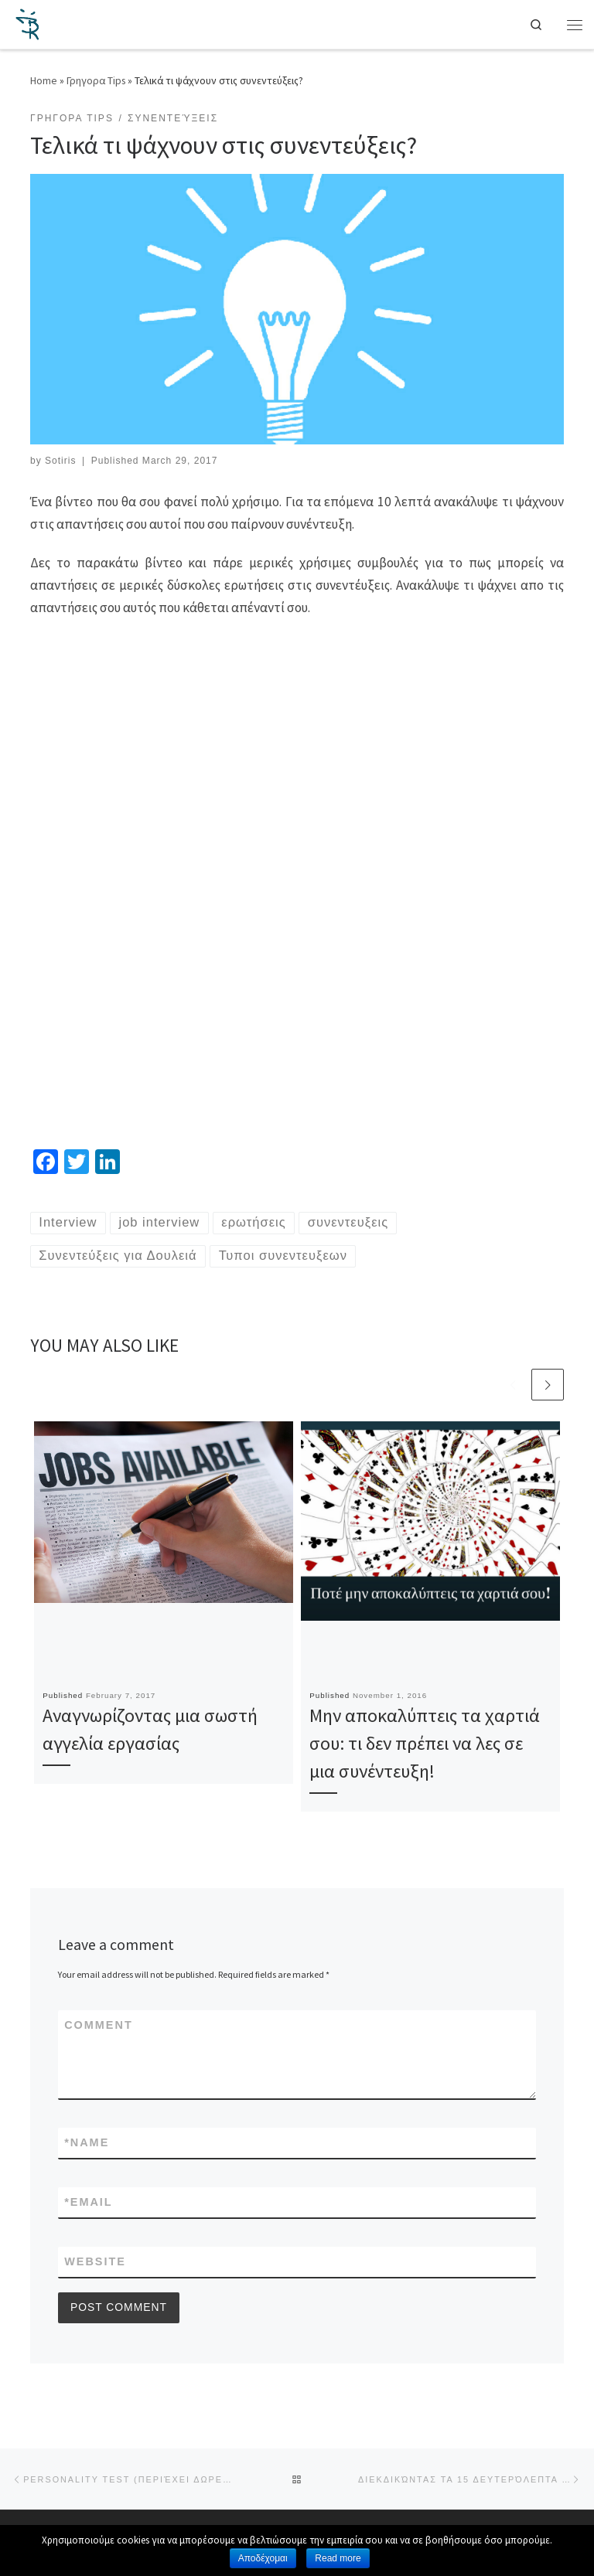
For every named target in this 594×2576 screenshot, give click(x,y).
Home (43, 80)
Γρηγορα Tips (96, 80)
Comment (98, 2026)
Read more (337, 2558)
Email (88, 2205)
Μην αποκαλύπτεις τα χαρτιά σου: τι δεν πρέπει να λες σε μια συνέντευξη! (424, 1745)
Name (86, 2144)
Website (95, 2264)
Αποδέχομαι (263, 2558)
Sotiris (60, 460)
